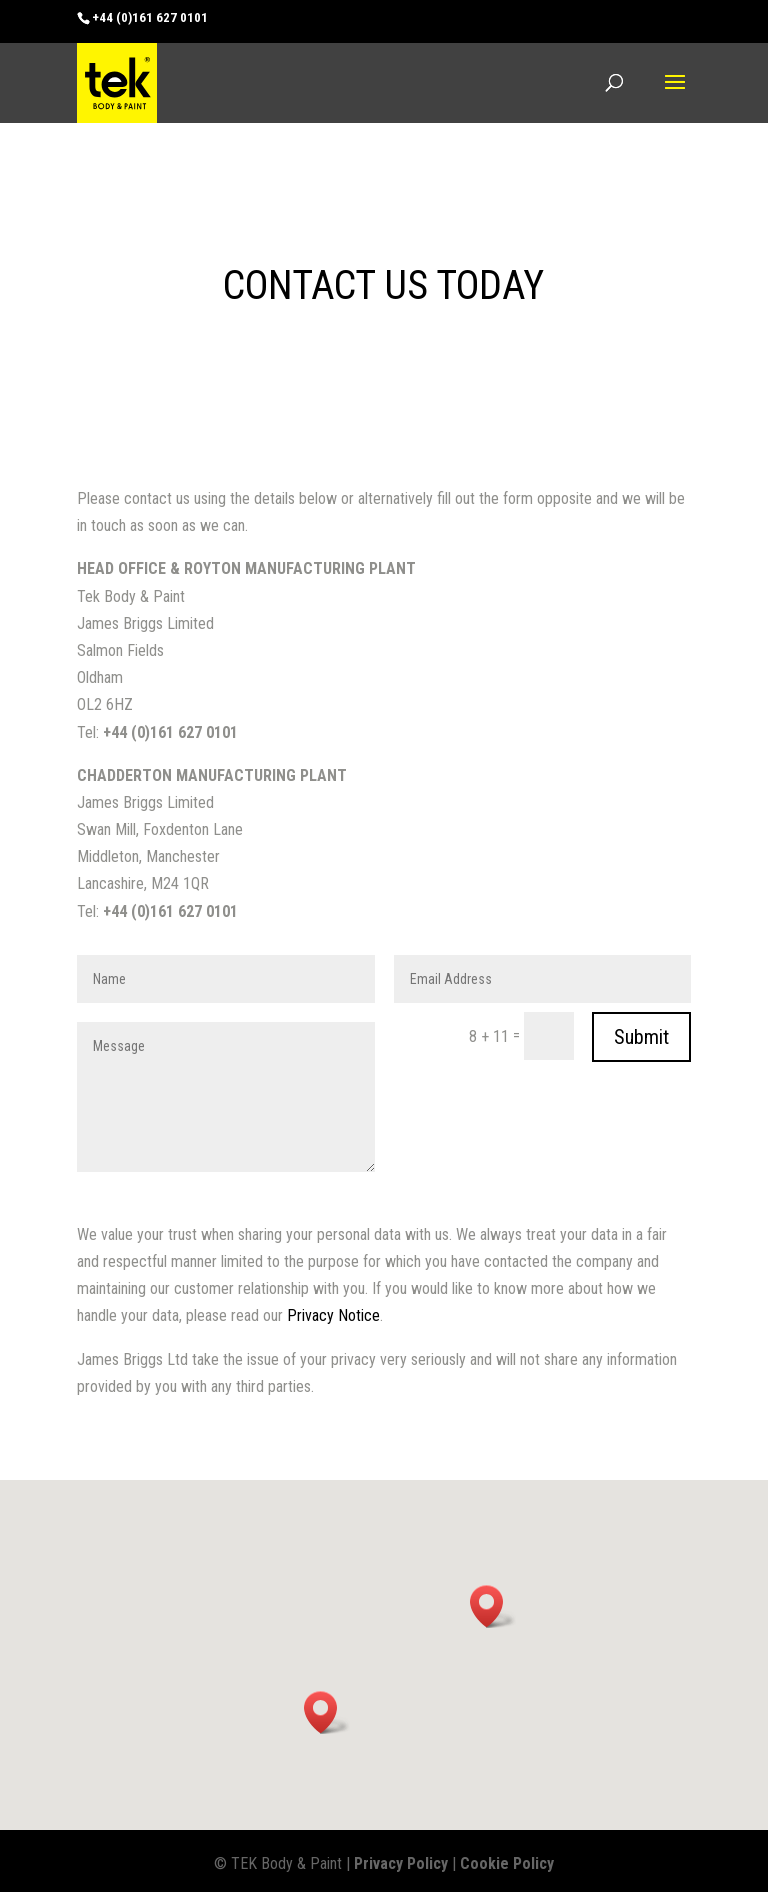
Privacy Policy (401, 1863)
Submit (641, 1037)
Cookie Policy (507, 1863)
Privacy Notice (333, 1315)
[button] (493, 1606)
